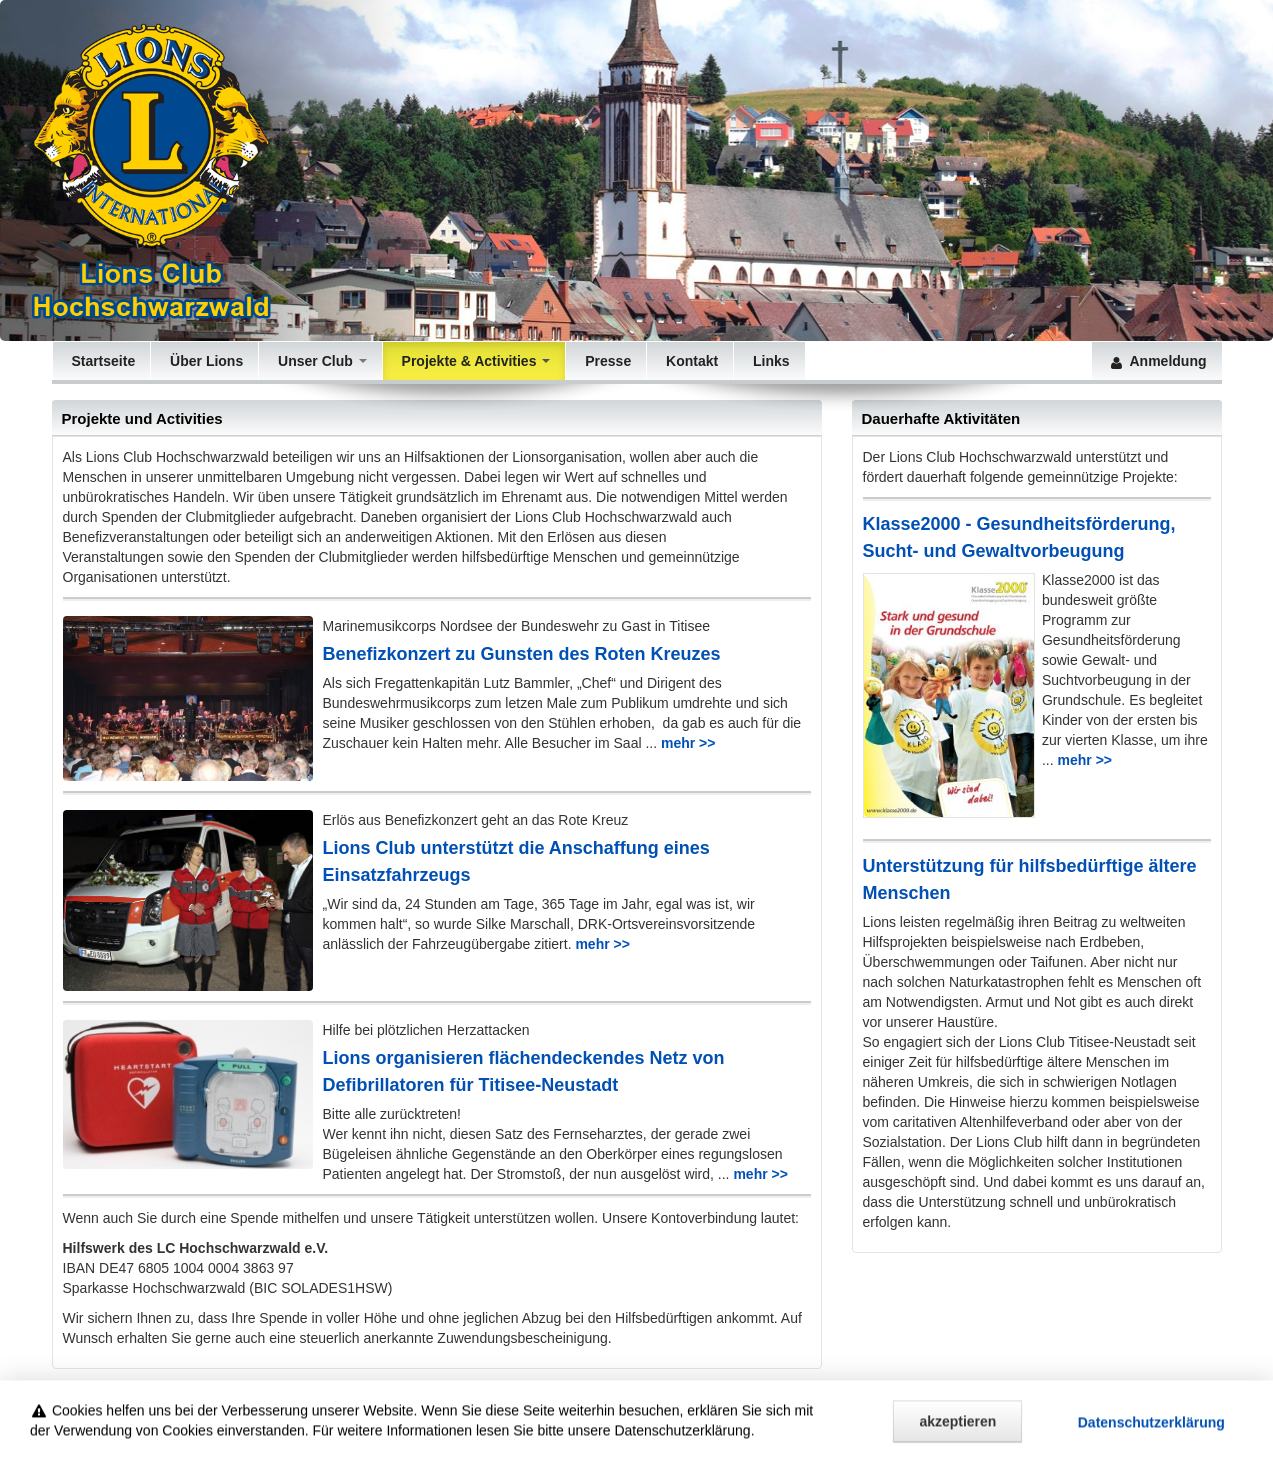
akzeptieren (957, 1430)
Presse (606, 361)
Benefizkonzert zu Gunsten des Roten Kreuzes (522, 654)
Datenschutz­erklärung (1151, 1431)
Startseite (102, 361)
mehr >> (688, 743)
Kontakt (690, 361)
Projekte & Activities (474, 361)
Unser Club (320, 361)
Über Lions (204, 361)
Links (769, 361)
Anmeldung (1156, 361)
